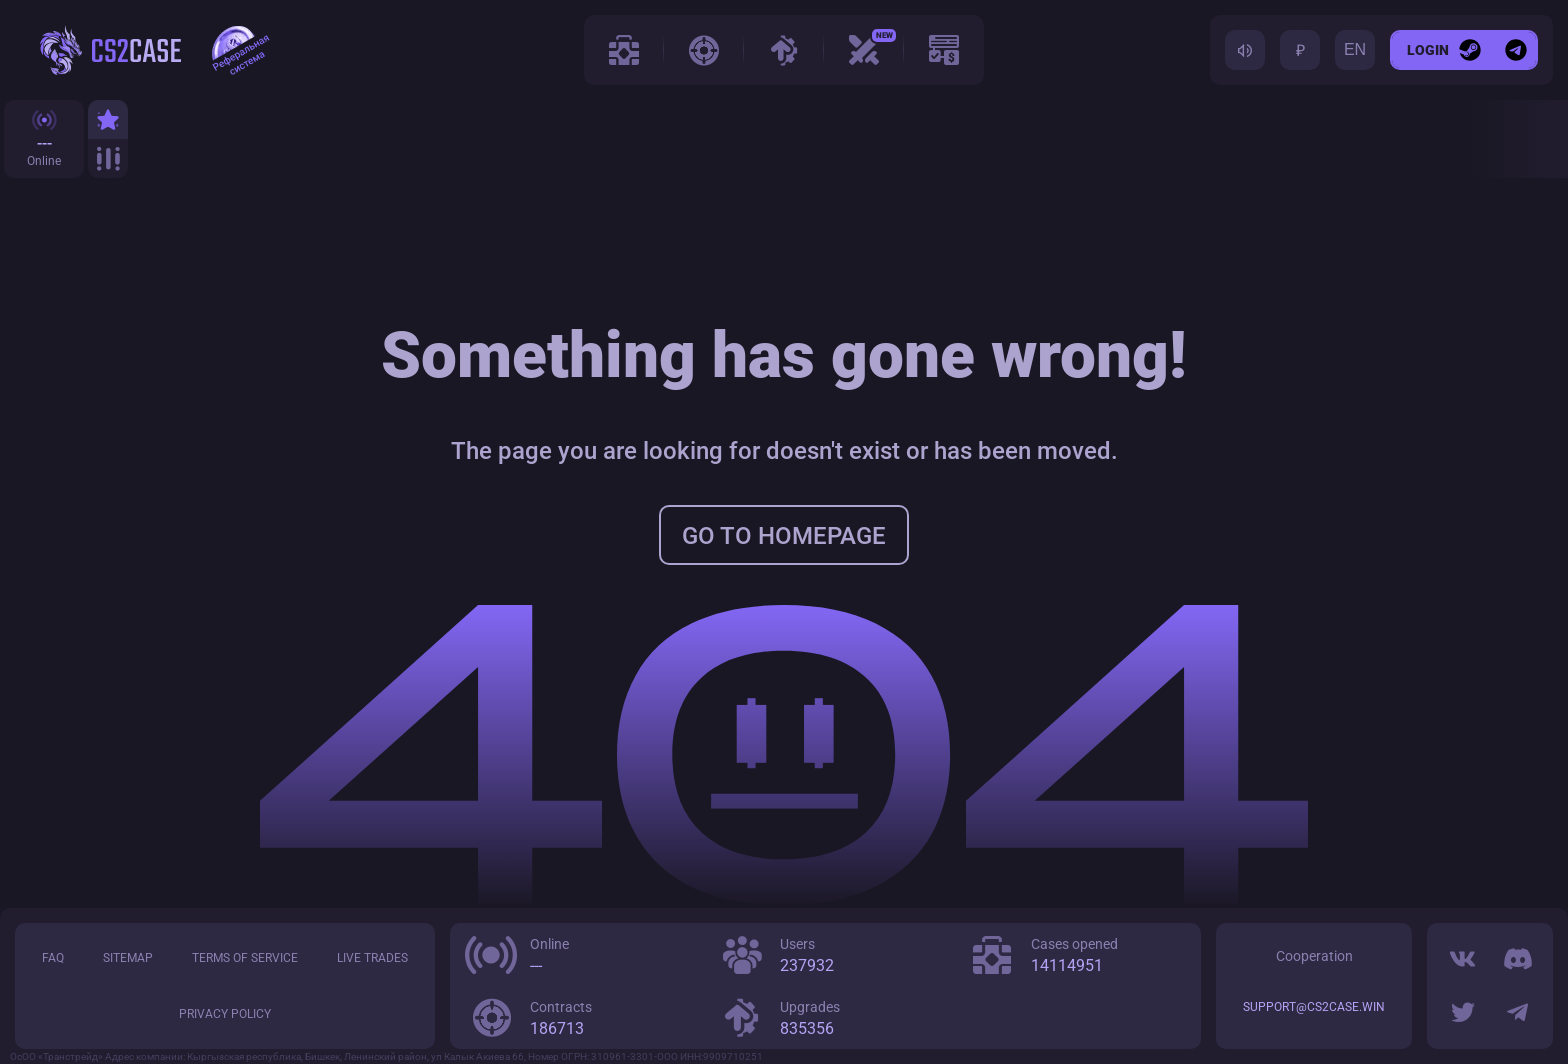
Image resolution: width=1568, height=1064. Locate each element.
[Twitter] (1463, 1013)
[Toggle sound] (1245, 50)
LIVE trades (372, 958)
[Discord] (1517, 959)
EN (1355, 49)
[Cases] (624, 50)
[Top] (108, 119)
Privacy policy (225, 1014)
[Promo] (944, 50)
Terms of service (245, 958)
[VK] (1463, 959)
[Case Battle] (864, 50)
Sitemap (128, 958)
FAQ (53, 958)
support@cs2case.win (1314, 1007)
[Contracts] (704, 50)
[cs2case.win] (98, 50)
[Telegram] (1517, 1013)
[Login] (1444, 50)
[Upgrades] (784, 50)
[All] (108, 158)
